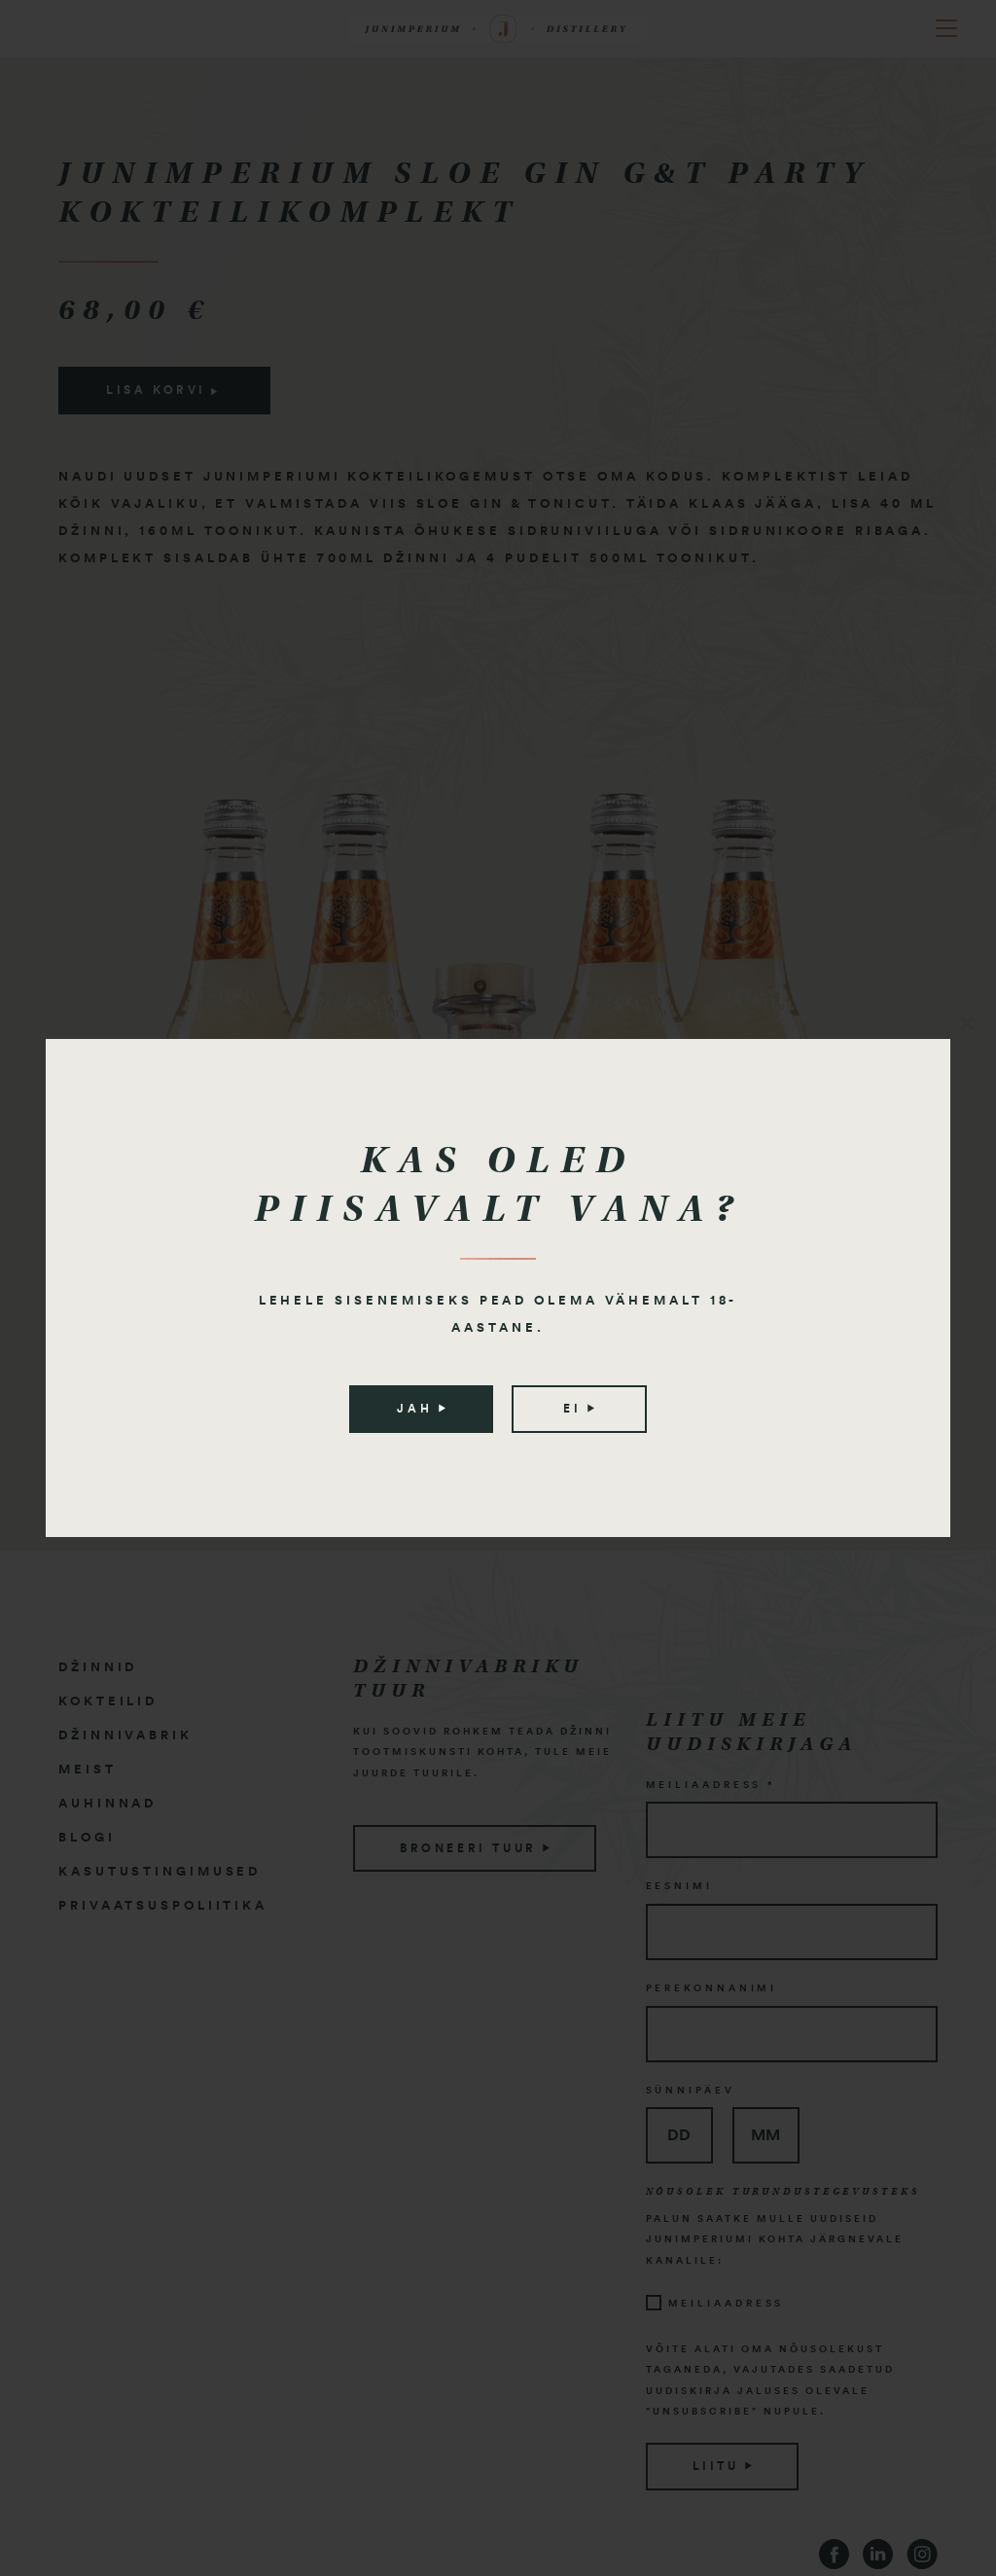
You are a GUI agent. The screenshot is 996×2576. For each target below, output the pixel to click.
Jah (421, 1408)
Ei (578, 1408)
